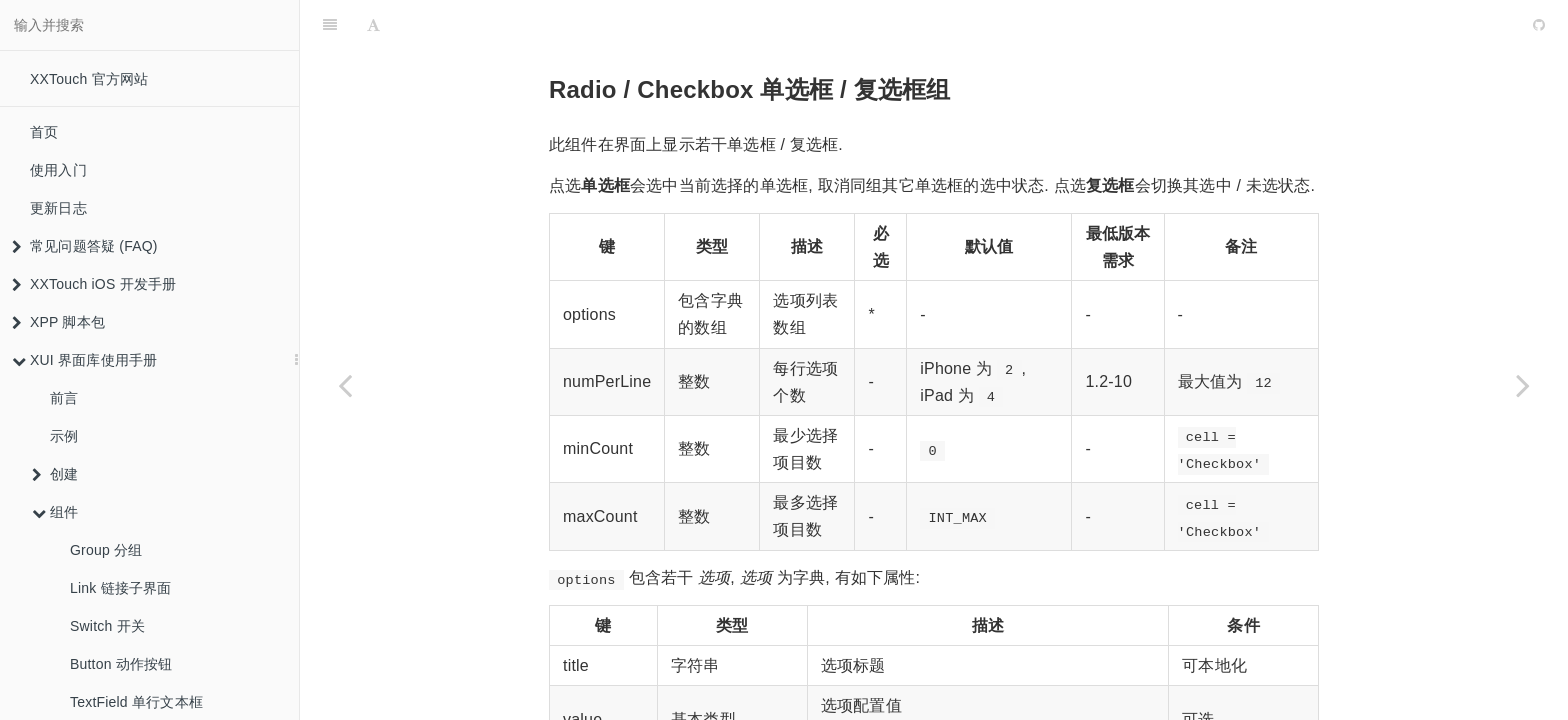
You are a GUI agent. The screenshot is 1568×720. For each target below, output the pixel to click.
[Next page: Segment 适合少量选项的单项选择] (1523, 385)
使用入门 (58, 170)
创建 (55, 474)
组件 (55, 512)
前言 (64, 398)
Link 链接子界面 (121, 588)
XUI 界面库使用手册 (84, 360)
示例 (64, 436)
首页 (44, 132)
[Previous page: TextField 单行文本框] (345, 385)
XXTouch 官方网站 (89, 79)
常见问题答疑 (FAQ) (85, 246)
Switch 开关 (107, 626)
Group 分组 (106, 550)
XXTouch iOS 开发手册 (94, 284)
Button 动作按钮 (121, 664)
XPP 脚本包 (58, 322)
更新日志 (58, 208)
